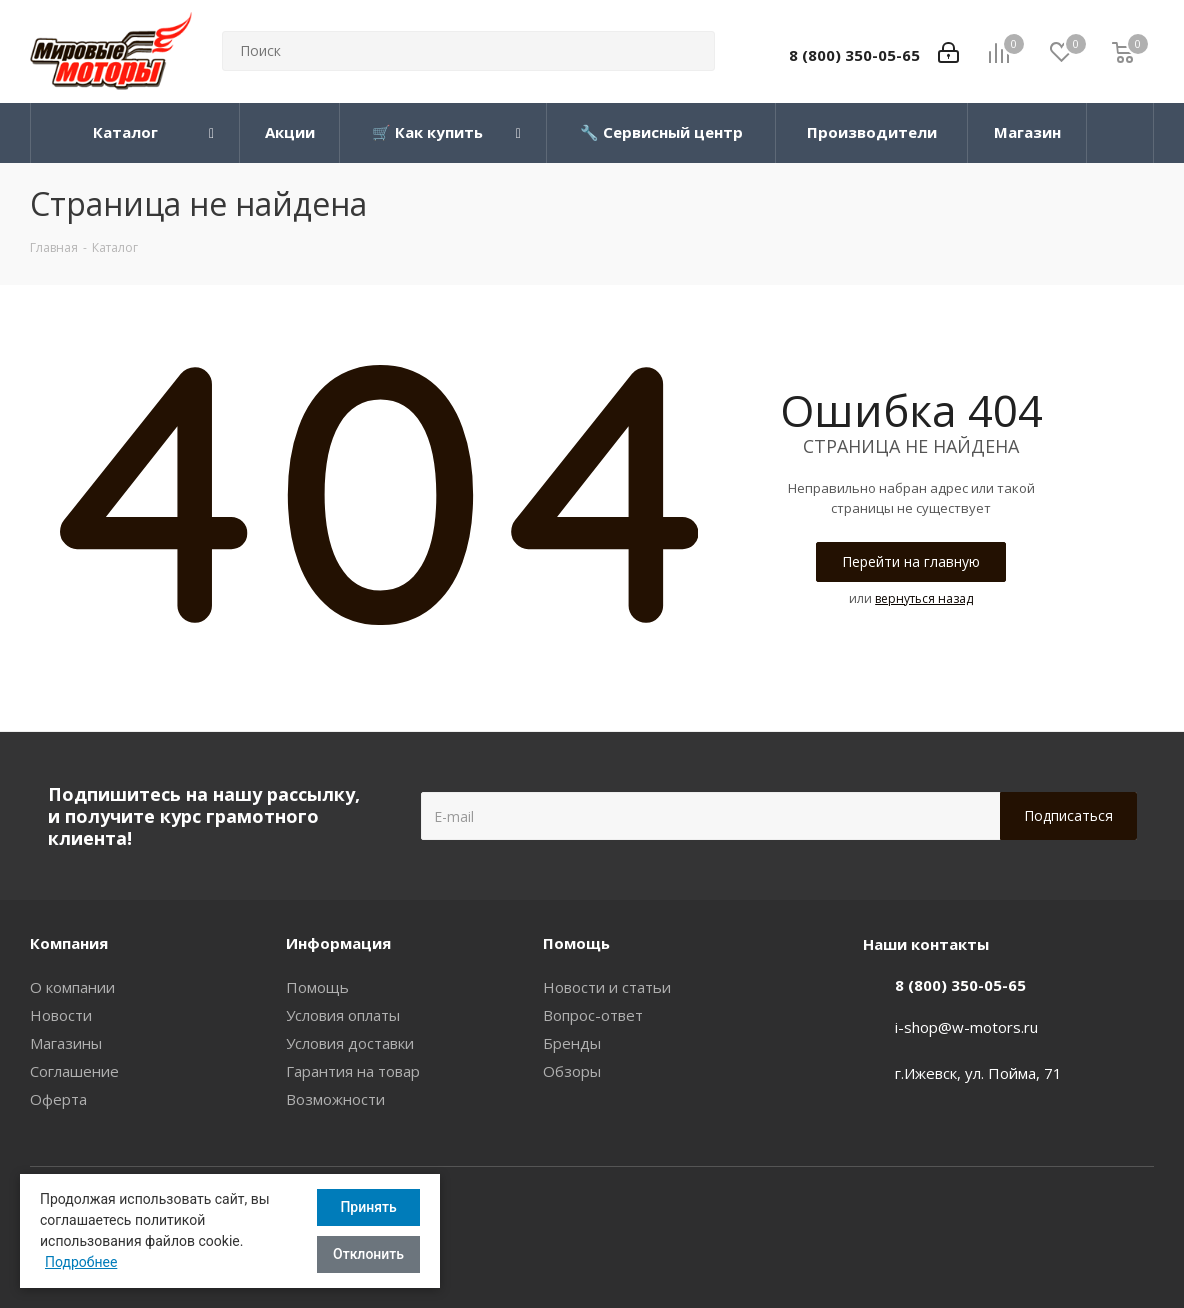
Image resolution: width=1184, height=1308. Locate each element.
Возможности (335, 1099)
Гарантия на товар (353, 1071)
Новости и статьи (607, 987)
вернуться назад (924, 598)
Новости (61, 1015)
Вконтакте (1139, 1216)
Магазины (66, 1043)
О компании (72, 987)
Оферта (58, 1099)
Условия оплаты (343, 1015)
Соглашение (74, 1071)
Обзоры (572, 1071)
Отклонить (368, 1254)
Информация (338, 943)
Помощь (317, 987)
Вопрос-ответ (593, 1015)
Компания (69, 943)
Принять (368, 1207)
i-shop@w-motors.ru (966, 1027)
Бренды (572, 1043)
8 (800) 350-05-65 (854, 55)
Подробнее (81, 1262)
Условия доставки (350, 1043)
